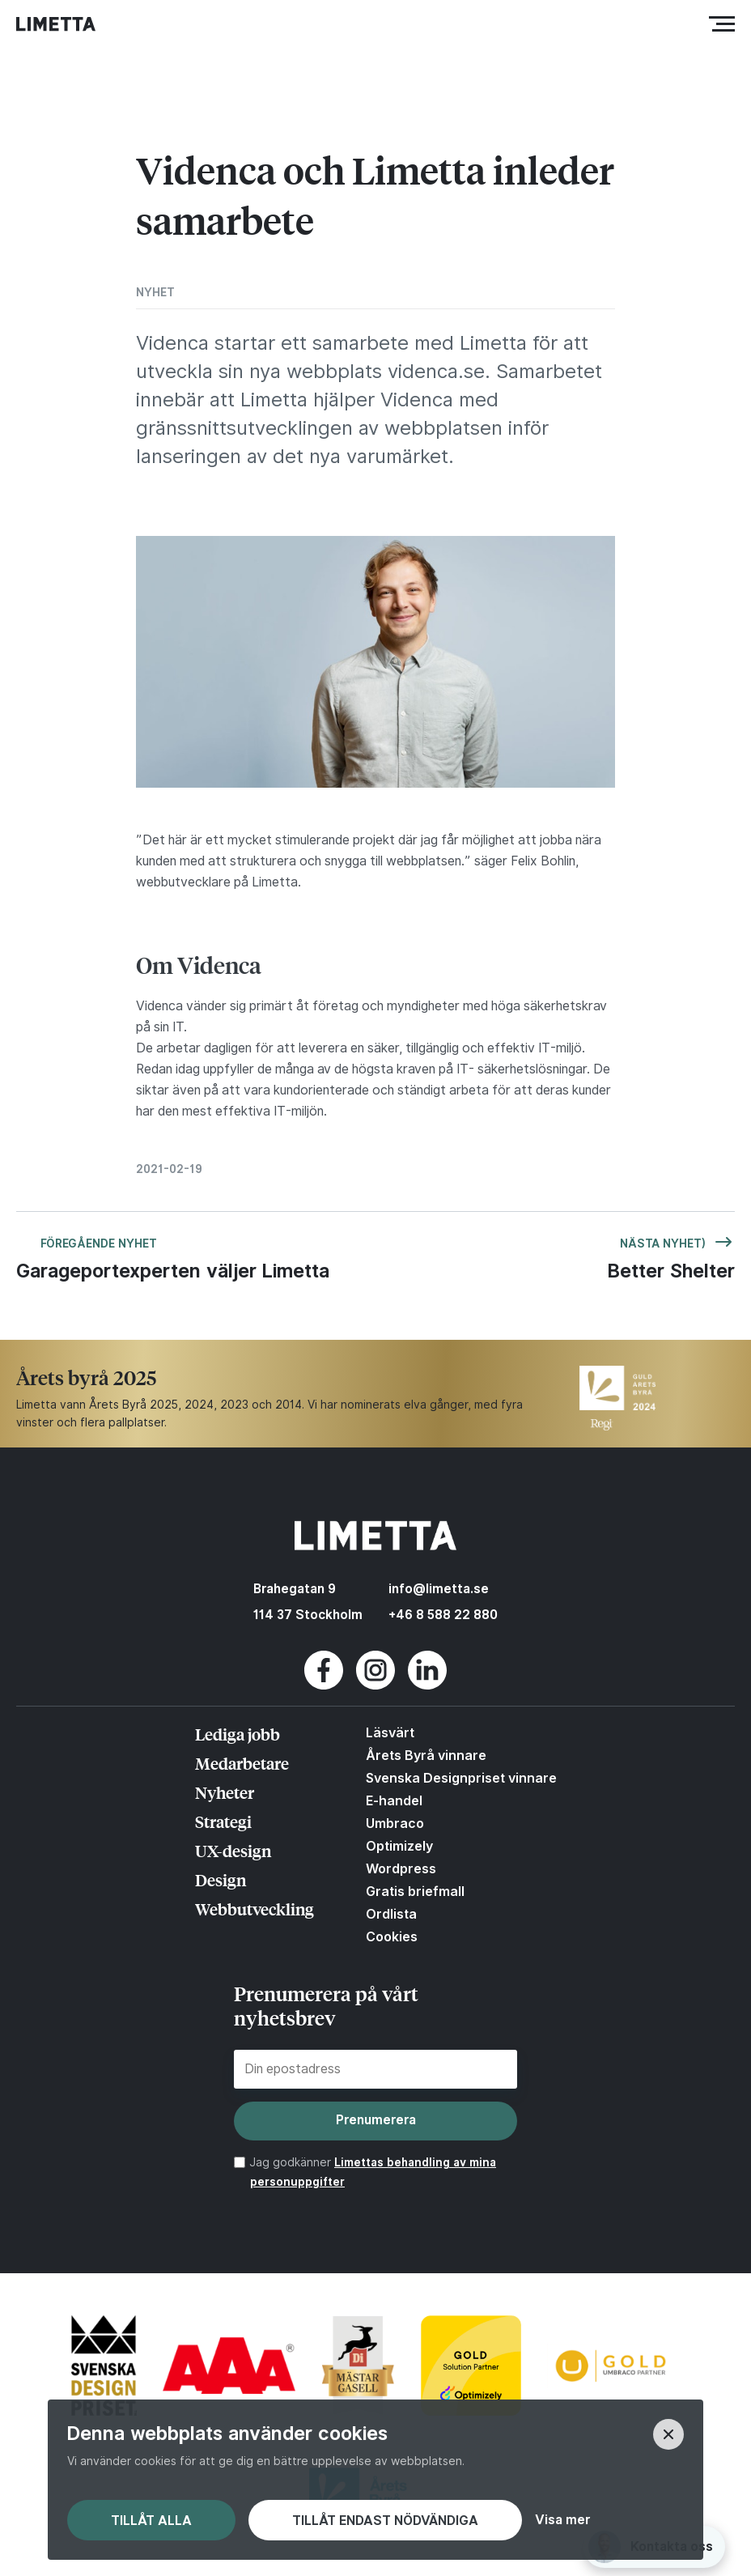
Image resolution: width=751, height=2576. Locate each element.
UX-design (233, 1850)
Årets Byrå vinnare (426, 1755)
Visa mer (562, 2520)
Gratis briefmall (415, 1891)
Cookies (392, 1936)
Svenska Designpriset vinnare (461, 1778)
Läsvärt (390, 1732)
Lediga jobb (237, 1734)
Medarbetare (242, 1763)
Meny (725, 24)
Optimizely (399, 1846)
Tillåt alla (151, 2520)
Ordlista (391, 1914)
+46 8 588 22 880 (443, 1614)
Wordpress (401, 1868)
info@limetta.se (438, 1588)
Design (220, 1879)
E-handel (394, 1800)
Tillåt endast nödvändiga (385, 2520)
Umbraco (395, 1823)
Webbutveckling (254, 1908)
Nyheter (224, 1792)
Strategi (223, 1821)
